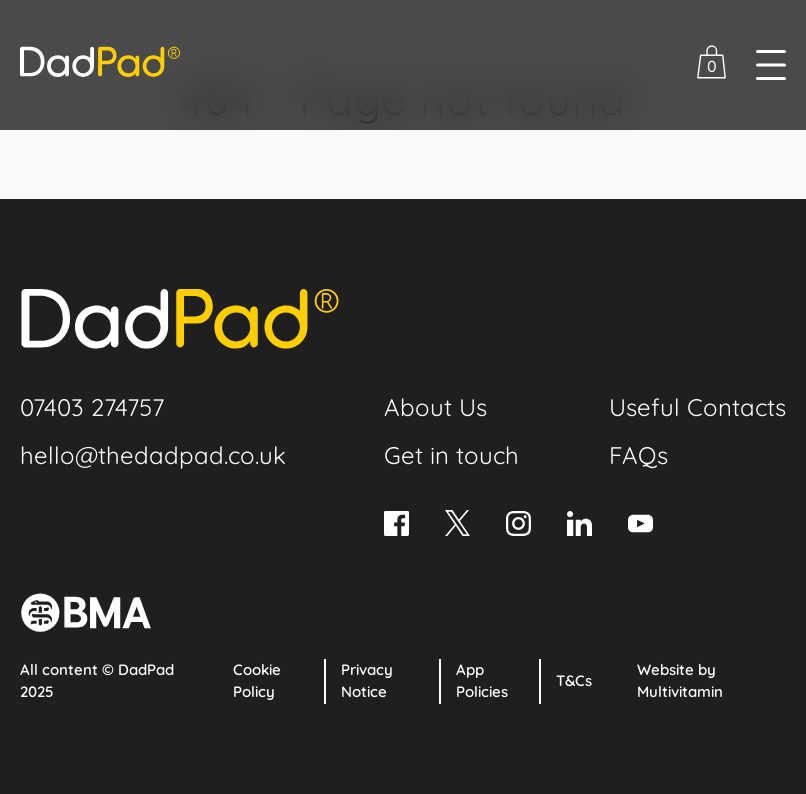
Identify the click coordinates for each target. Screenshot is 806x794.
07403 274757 (92, 407)
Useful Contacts (697, 407)
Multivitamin (680, 691)
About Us (435, 407)
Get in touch (451, 455)
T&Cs (574, 680)
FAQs (638, 455)
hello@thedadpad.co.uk (153, 455)
